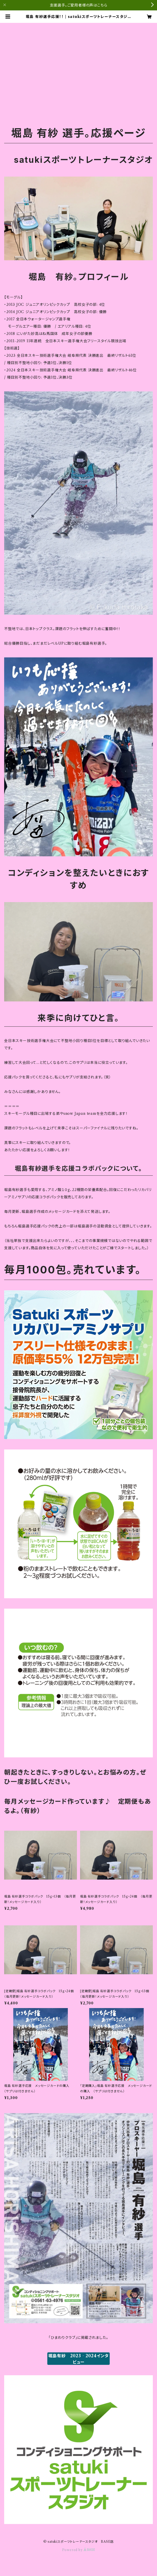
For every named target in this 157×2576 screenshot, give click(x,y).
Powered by (78, 2550)
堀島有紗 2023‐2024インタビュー (78, 2359)
